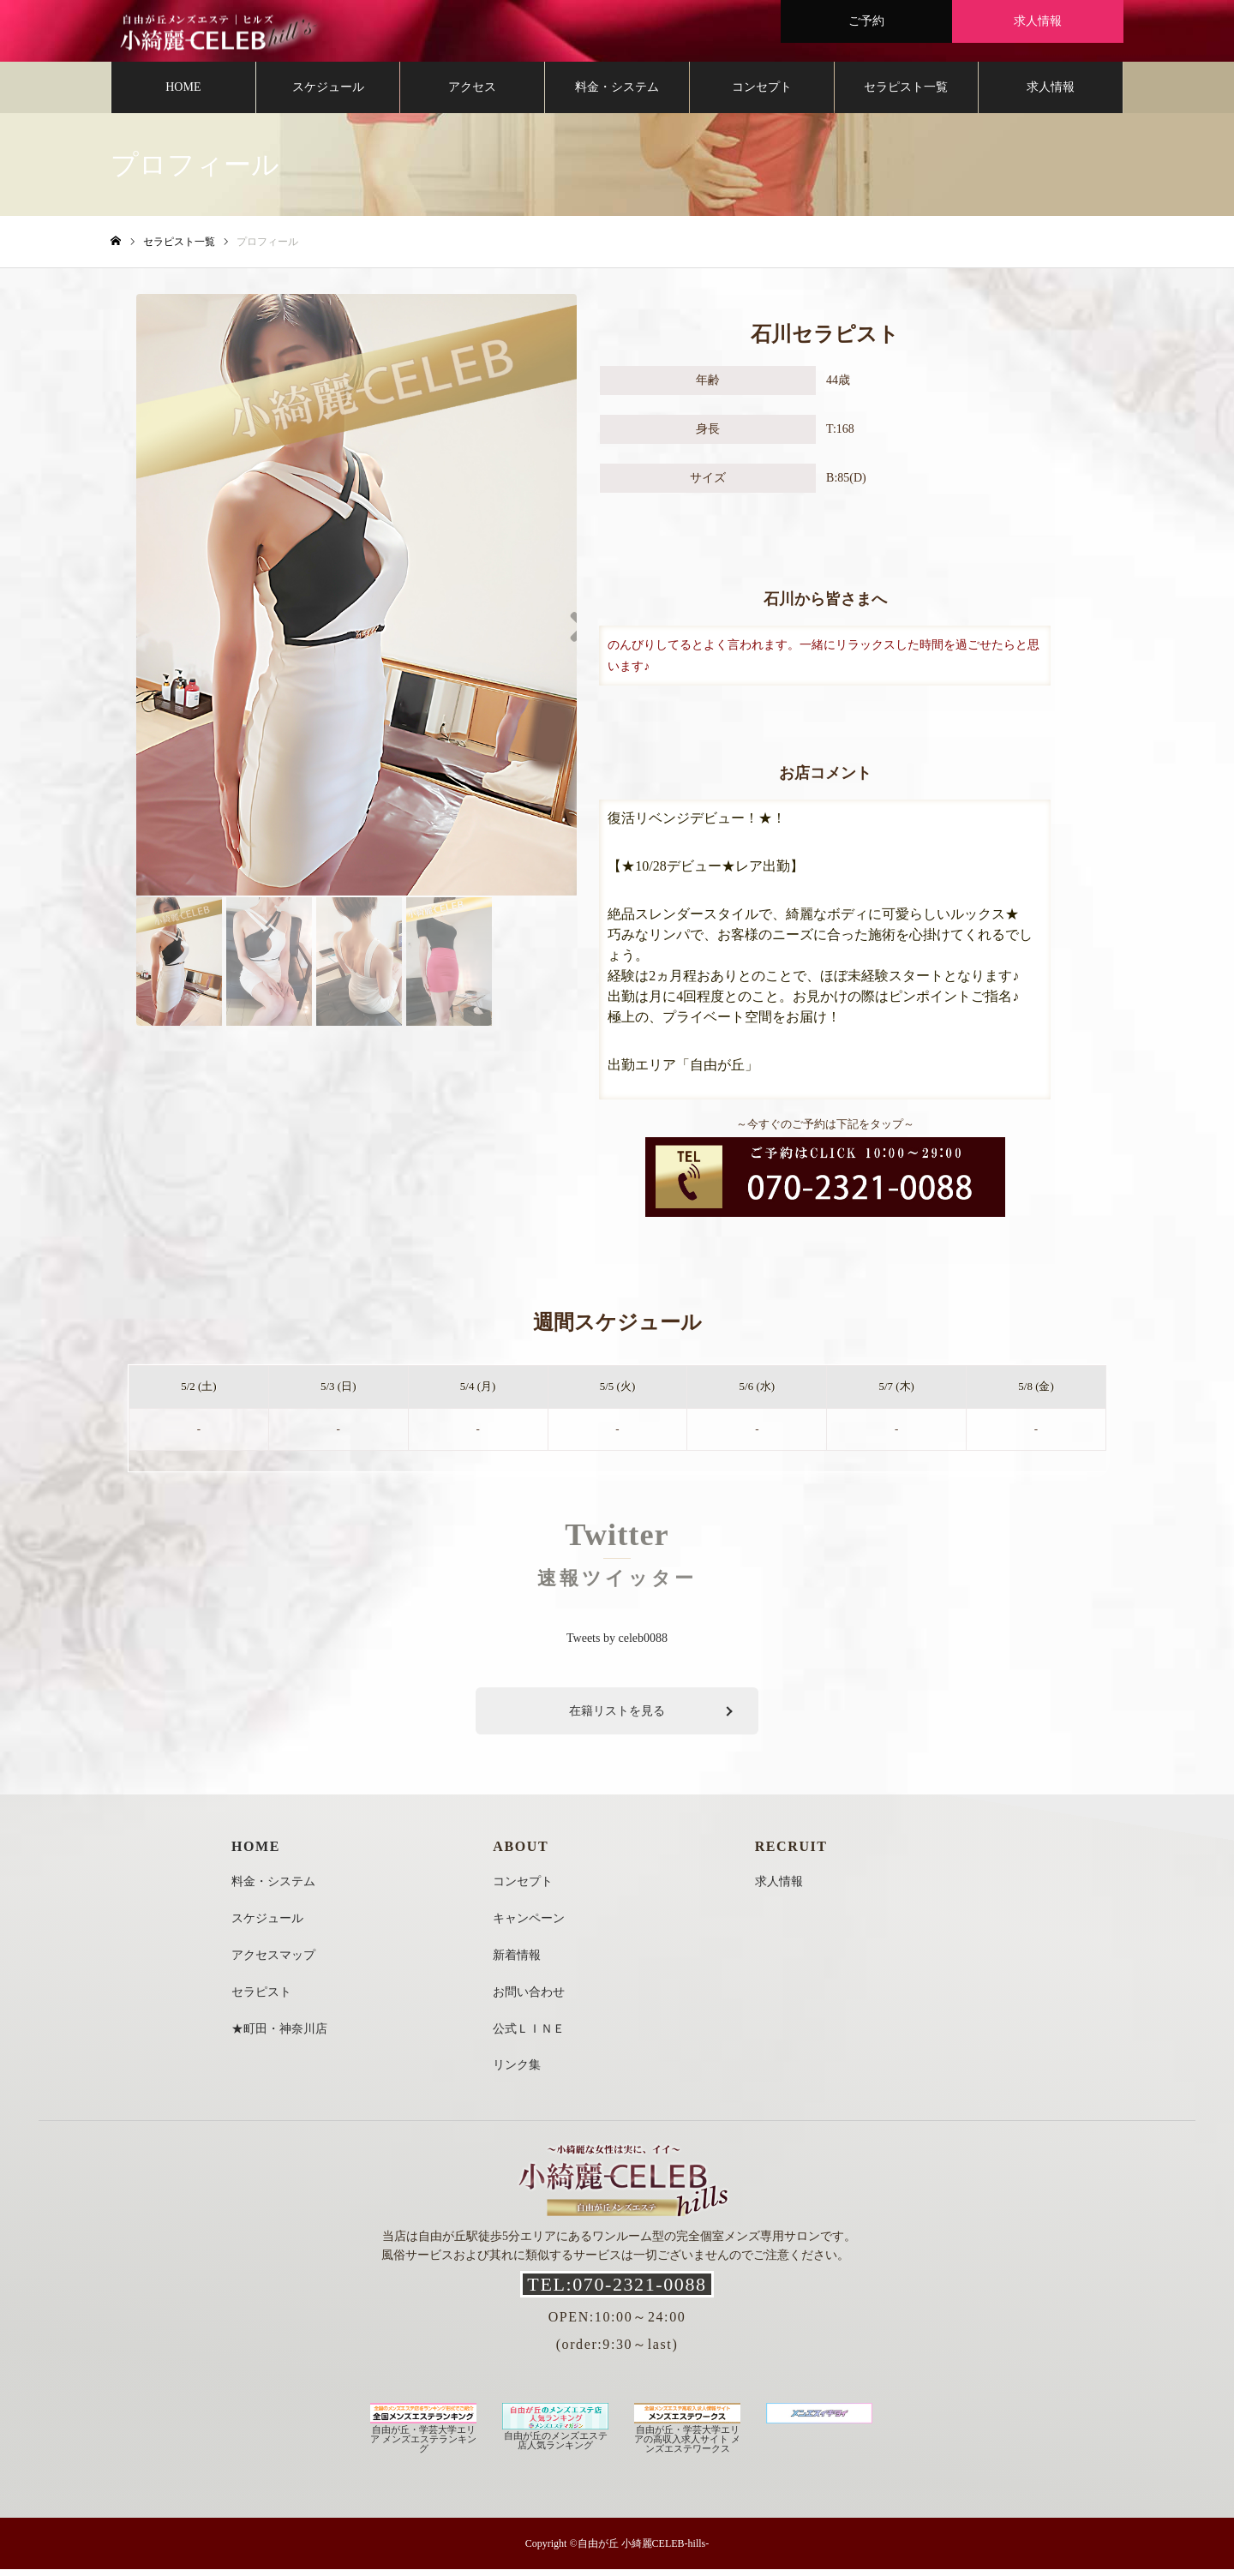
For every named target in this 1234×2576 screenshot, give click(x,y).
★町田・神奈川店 (279, 2035)
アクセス (472, 93)
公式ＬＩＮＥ (529, 2035)
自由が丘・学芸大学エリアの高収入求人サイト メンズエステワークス (687, 2441)
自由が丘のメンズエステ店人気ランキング (555, 2442)
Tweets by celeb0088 (617, 1645)
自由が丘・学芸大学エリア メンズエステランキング (423, 2441)
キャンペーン (529, 1925)
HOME (183, 93)
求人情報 (1051, 93)
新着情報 (517, 1962)
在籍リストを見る (617, 1717)
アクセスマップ (273, 1962)
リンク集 (517, 2071)
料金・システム (617, 93)
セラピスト (261, 1998)
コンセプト (762, 93)
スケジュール (328, 93)
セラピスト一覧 (906, 93)
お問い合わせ (529, 1998)
